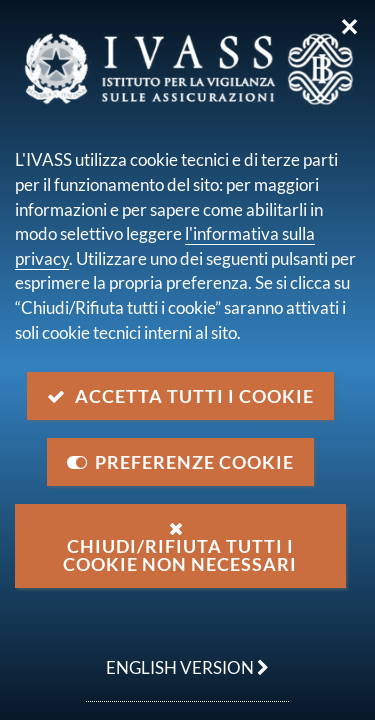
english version (177, 657)
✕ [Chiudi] (349, 27)
